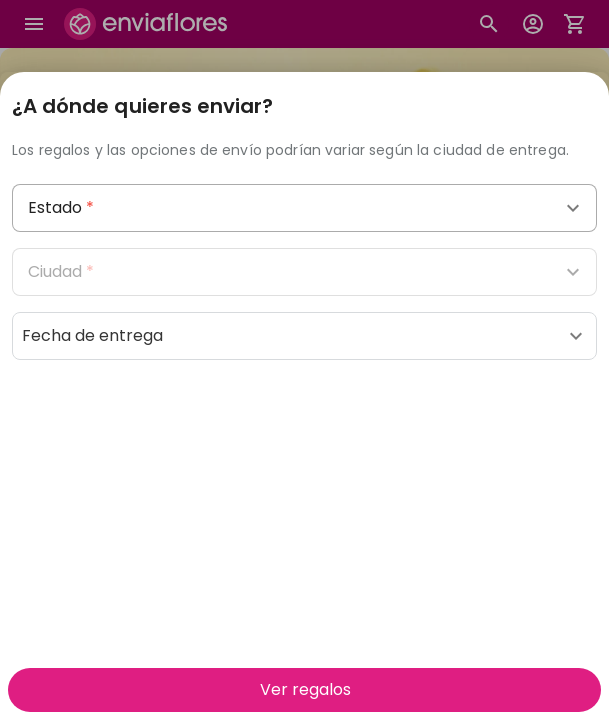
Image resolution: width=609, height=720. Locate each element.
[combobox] (304, 208)
